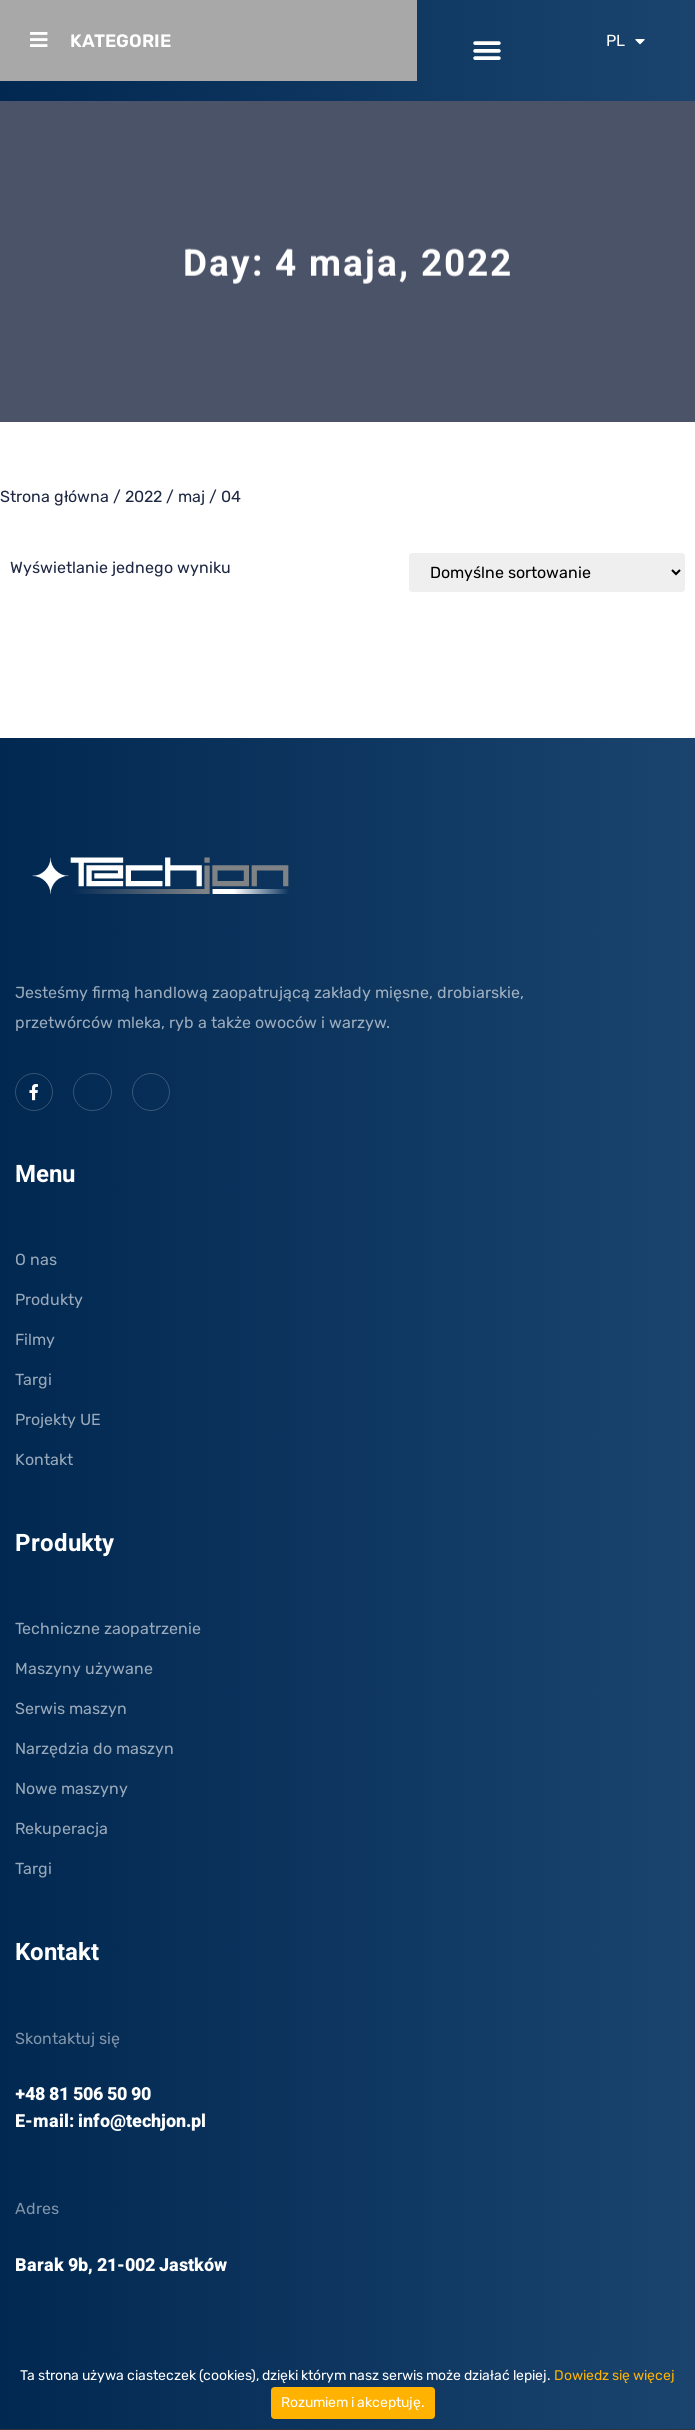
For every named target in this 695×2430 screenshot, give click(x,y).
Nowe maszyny (71, 1788)
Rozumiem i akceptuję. (353, 2402)
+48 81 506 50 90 (83, 2094)
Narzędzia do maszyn (94, 1748)
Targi (33, 1379)
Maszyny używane (84, 1668)
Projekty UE (58, 1419)
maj (191, 496)
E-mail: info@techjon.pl (110, 2121)
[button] (486, 50)
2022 (143, 496)
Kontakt (44, 1459)
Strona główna (54, 496)
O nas (36, 1259)
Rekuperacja (61, 1828)
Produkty (49, 1299)
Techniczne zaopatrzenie (108, 1628)
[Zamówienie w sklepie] (547, 572)
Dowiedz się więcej (614, 2375)
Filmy (35, 1339)
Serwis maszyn (71, 1708)
